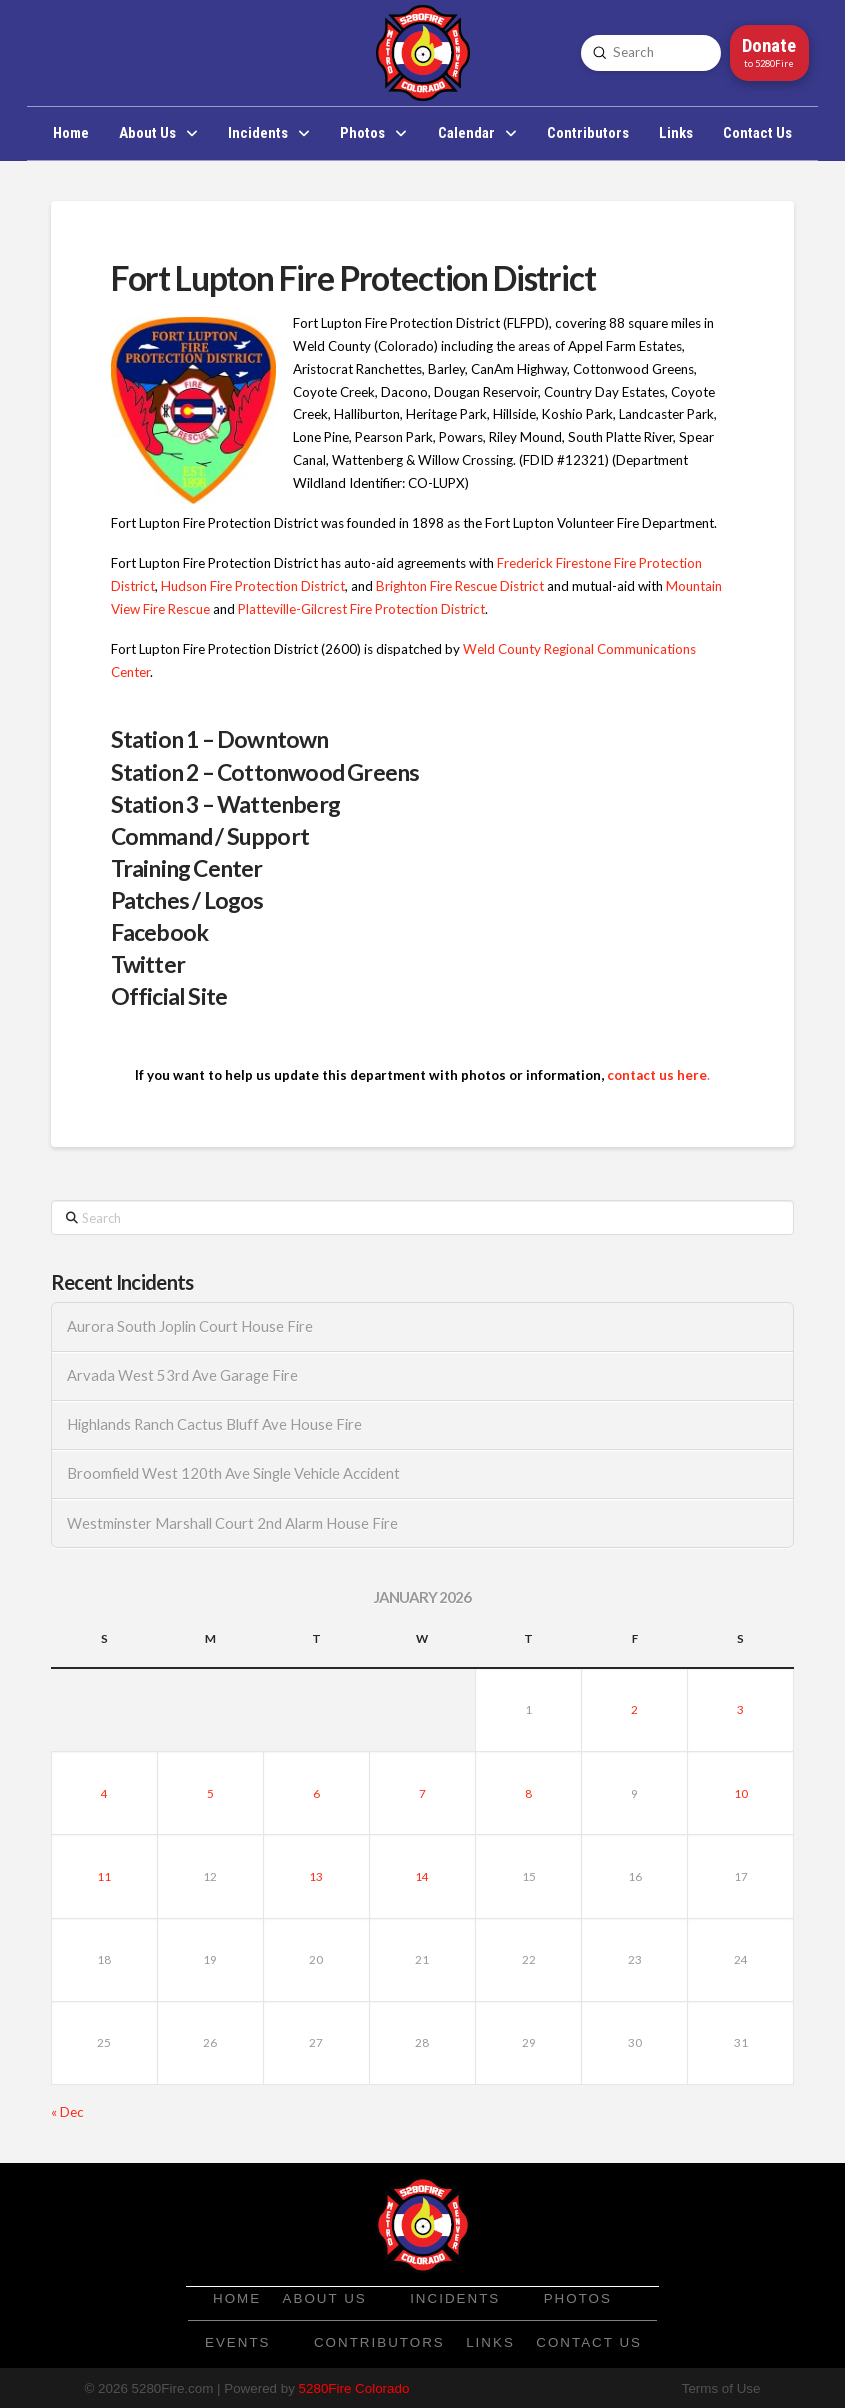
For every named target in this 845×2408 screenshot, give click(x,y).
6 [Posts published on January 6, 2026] (316, 1793)
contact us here (657, 1075)
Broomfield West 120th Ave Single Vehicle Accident (233, 1473)
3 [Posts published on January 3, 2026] (740, 1709)
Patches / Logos (187, 900)
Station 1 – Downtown (220, 739)
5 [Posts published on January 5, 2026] (210, 1793)
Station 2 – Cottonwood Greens (265, 772)
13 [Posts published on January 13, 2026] (316, 1876)
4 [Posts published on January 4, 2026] (104, 1793)
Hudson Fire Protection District (253, 586)
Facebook (160, 932)
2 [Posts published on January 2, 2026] (634, 1709)
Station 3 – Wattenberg (225, 804)
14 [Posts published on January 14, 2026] (422, 1876)
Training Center (187, 868)
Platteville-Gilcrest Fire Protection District (361, 609)
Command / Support (210, 836)
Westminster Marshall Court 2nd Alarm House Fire (232, 1523)
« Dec (67, 2112)
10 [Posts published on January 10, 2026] (741, 1793)
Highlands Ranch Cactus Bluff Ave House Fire (214, 1424)
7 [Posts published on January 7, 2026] (422, 1793)
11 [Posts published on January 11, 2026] (104, 1876)
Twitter (148, 964)
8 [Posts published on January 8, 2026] (528, 1793)
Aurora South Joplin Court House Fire (190, 1326)
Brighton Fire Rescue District (460, 586)
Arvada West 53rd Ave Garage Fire (182, 1375)
